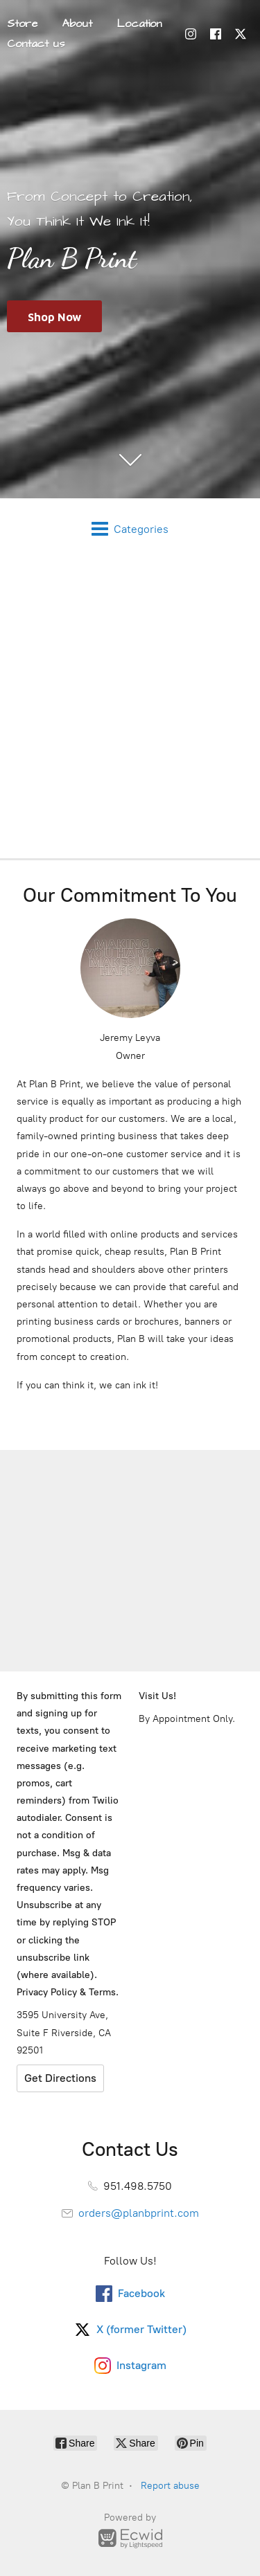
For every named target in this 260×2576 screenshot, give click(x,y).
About (77, 23)
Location (139, 23)
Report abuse (170, 2486)
